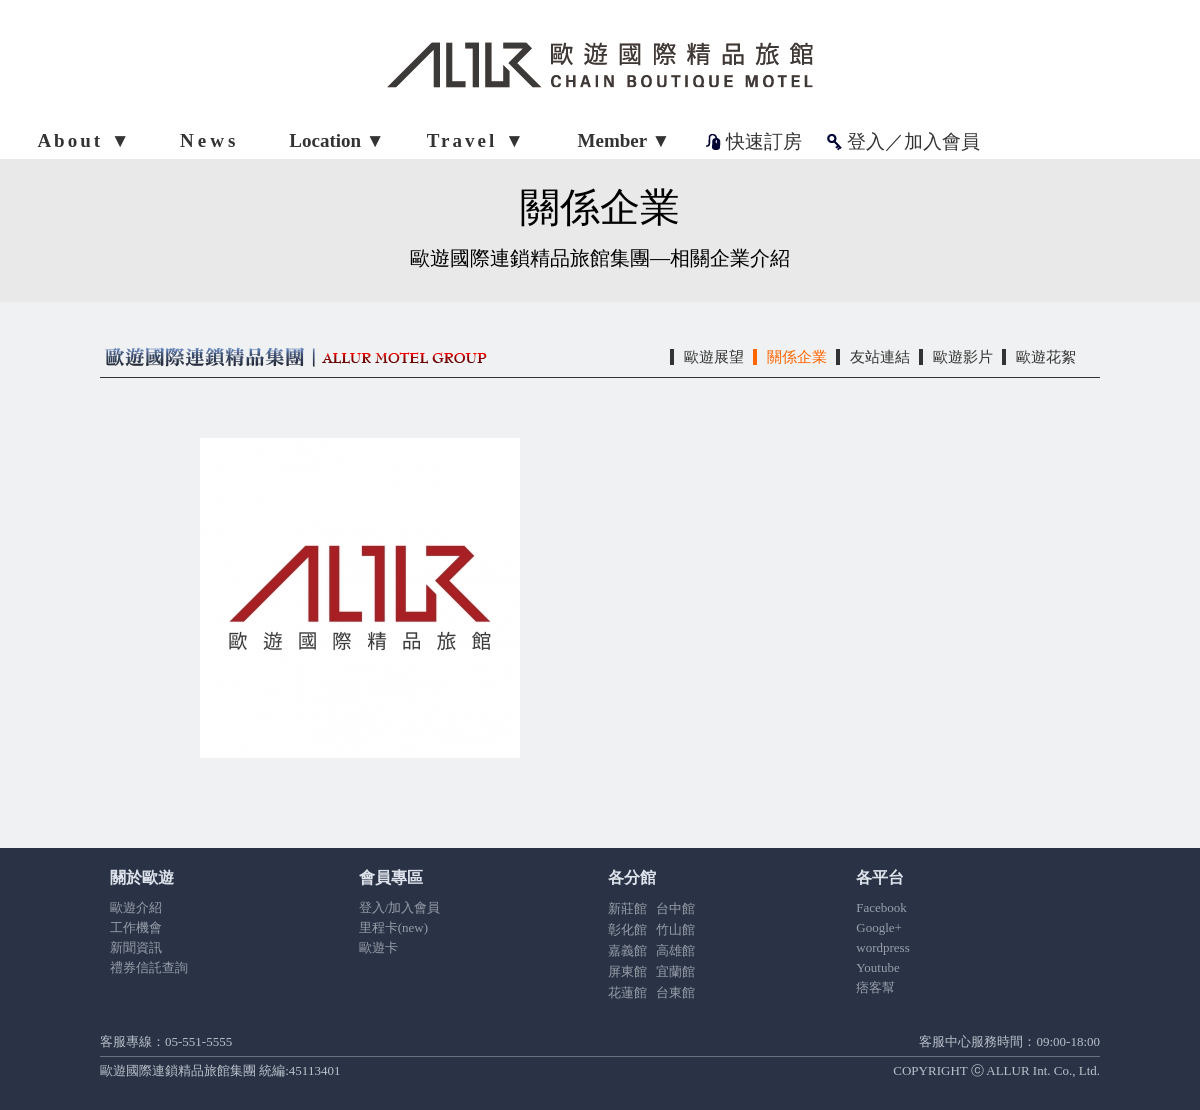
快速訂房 (764, 141)
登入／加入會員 (913, 141)
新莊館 (627, 908)
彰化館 (627, 929)
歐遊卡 (378, 947)
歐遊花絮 (1046, 357)
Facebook (881, 907)
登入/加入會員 (400, 907)
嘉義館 (627, 950)
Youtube (877, 967)
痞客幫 (875, 987)
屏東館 (627, 971)
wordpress (882, 947)
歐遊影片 (963, 357)
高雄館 (675, 950)
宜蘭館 (675, 971)
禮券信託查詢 (149, 967)
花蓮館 (627, 992)
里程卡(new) (393, 927)
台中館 (675, 908)
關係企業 (797, 357)
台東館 (675, 992)
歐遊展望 (714, 357)
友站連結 (880, 357)
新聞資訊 (136, 947)
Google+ (879, 927)
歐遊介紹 (136, 907)
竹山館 (675, 929)
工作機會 (136, 927)
